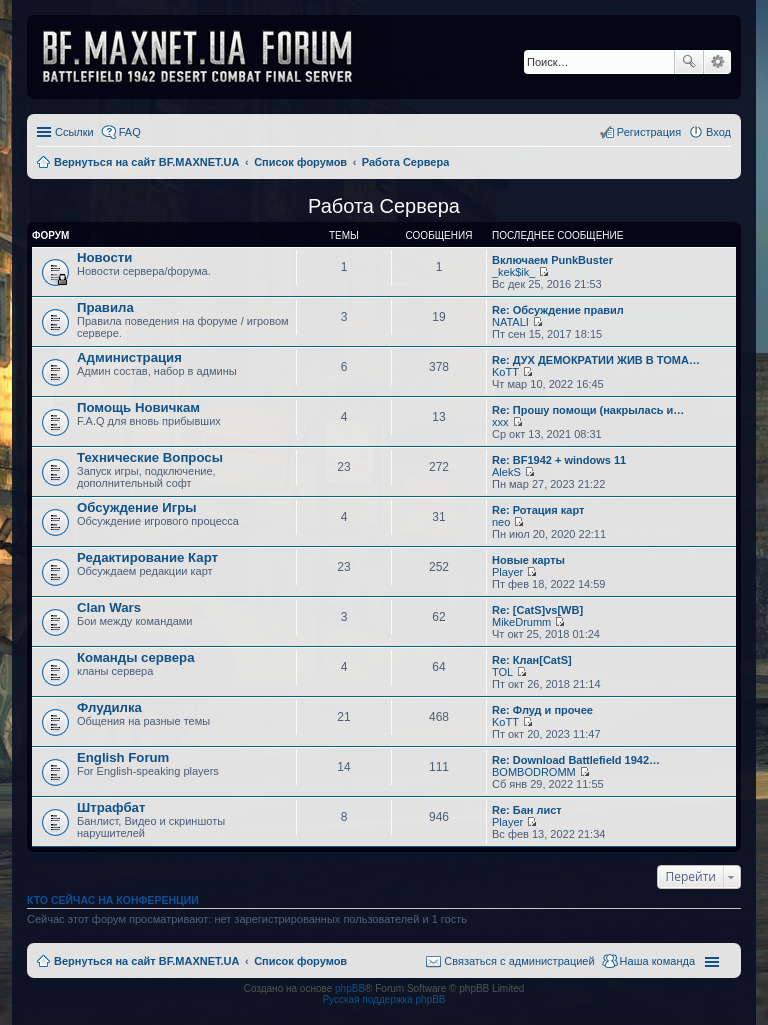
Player (507, 572)
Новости (104, 257)
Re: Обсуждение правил (558, 310)
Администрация (129, 357)
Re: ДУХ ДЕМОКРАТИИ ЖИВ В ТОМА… (596, 360)
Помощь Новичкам (138, 407)
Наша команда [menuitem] (657, 961)
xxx (500, 422)
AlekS (506, 472)
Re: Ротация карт (538, 510)
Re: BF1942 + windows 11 (559, 460)
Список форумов (300, 961)
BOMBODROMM (534, 772)
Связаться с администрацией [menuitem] (519, 961)
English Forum (123, 757)
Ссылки (74, 132)
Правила (105, 307)
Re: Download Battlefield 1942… (576, 760)
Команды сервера (136, 657)
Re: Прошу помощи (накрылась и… (588, 410)
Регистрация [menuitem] (649, 132)
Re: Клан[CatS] (532, 660)
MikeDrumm (521, 622)
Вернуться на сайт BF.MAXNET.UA (146, 961)
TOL (502, 672)
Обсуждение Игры (136, 507)
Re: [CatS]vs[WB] (537, 610)
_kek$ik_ (513, 272)
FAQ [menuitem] (130, 132)
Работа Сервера (384, 206)
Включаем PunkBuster (552, 260)
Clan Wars (109, 607)
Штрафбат (111, 807)
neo (501, 522)
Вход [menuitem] (718, 132)
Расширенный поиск (717, 62)
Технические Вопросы (150, 457)
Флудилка (109, 707)
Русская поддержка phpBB (383, 999)
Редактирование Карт (147, 557)
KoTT (505, 372)
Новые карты (528, 560)
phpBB (350, 988)
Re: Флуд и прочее (542, 710)
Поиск (689, 62)
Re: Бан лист (527, 810)
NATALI (510, 322)
